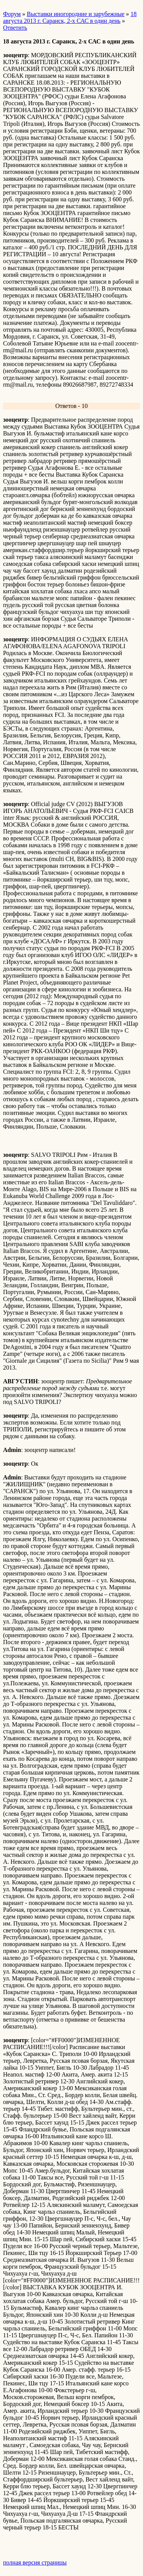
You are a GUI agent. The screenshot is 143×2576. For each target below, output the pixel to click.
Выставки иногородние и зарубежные (75, 14)
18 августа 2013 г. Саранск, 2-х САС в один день (70, 17)
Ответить (15, 27)
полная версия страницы (35, 2562)
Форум (12, 14)
